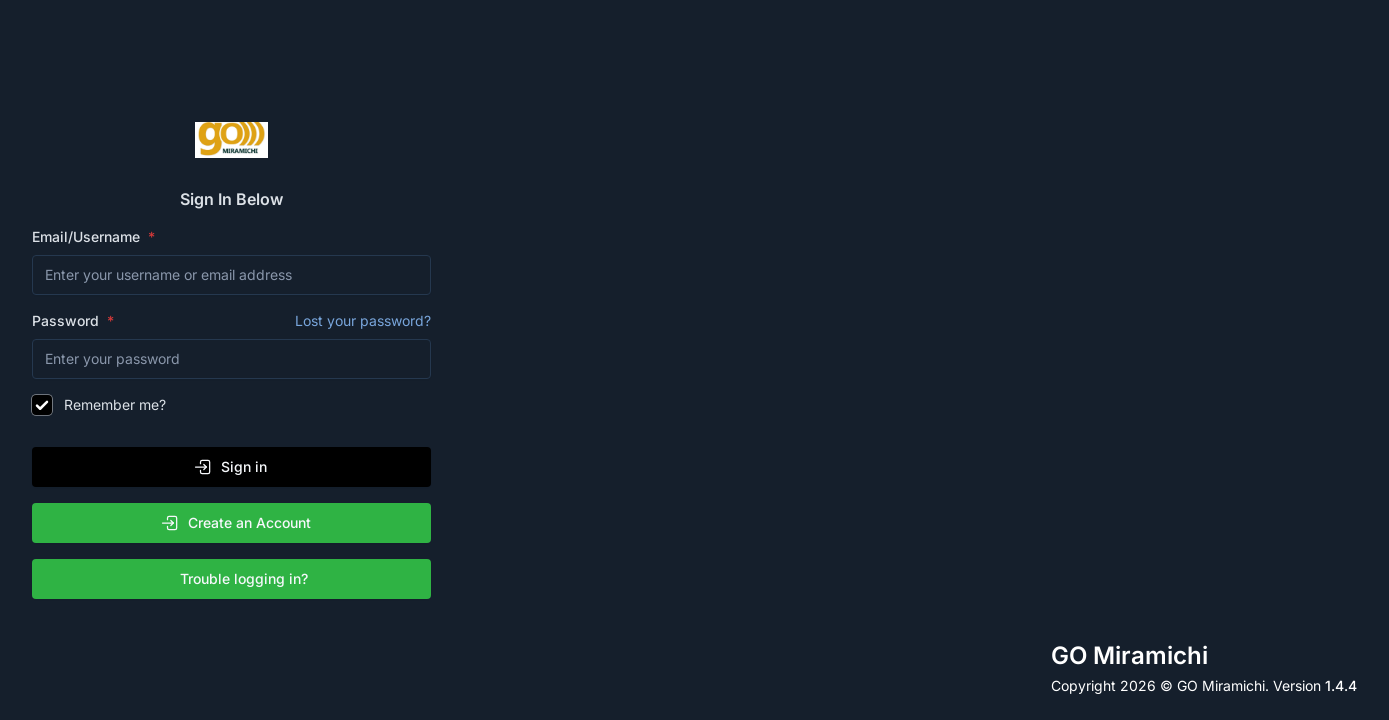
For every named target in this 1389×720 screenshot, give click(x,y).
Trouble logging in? (236, 579)
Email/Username (88, 236)
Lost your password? (363, 320)
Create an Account (235, 523)
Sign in (230, 467)
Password (231, 321)
